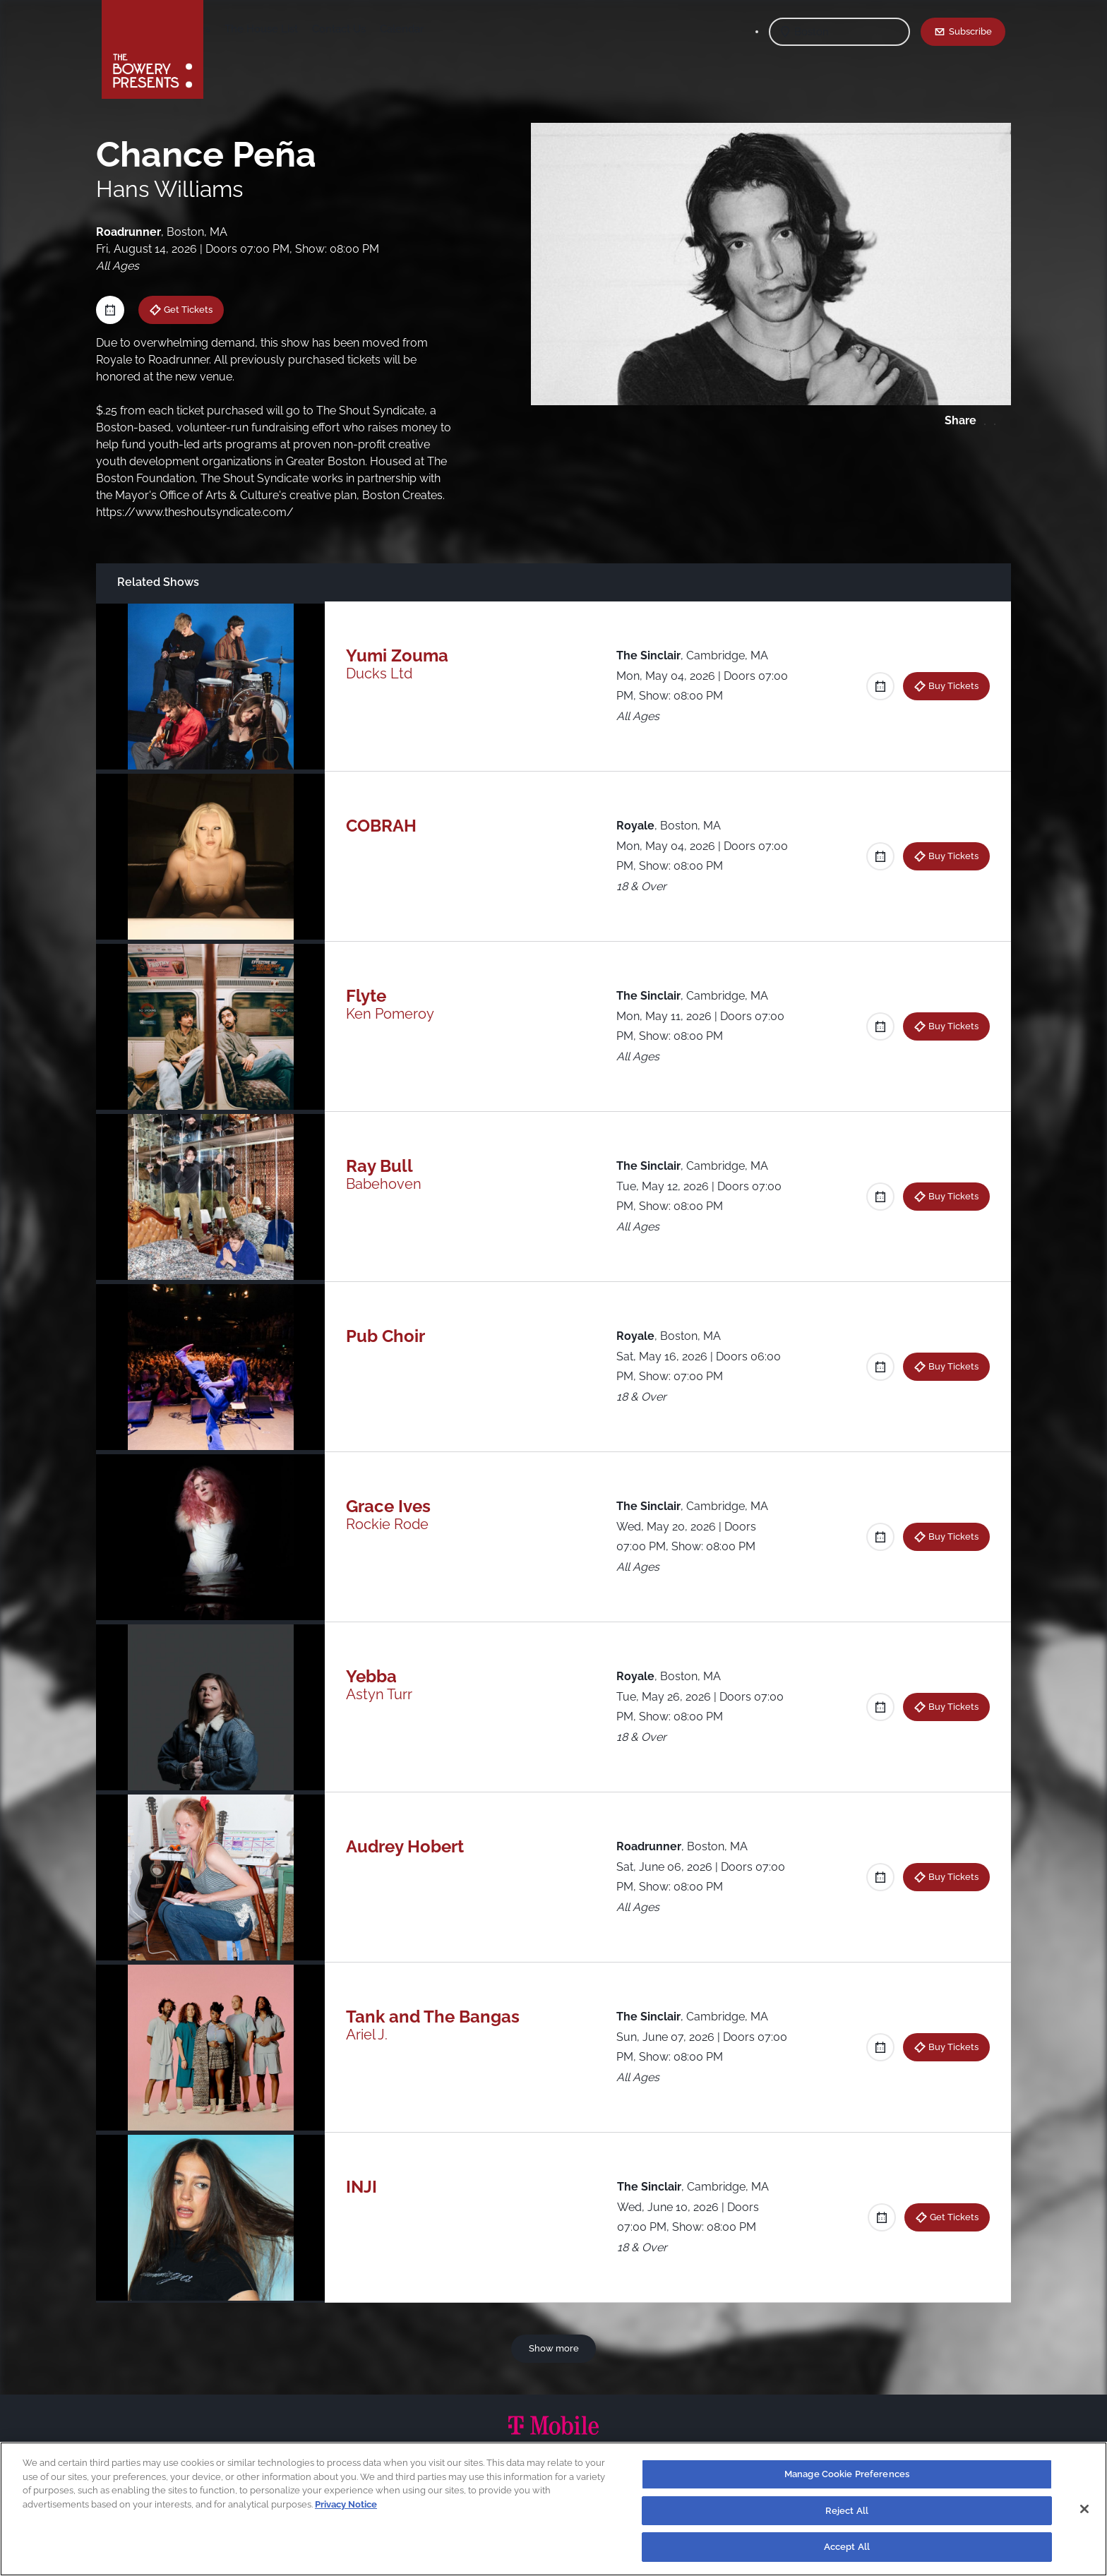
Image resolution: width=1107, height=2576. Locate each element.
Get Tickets (188, 309)
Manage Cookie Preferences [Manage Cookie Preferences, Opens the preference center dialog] (846, 2474)
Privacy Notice (346, 2504)
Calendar (512, 29)
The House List (372, 29)
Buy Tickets (953, 685)
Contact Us (450, 29)
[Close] (1084, 2508)
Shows (234, 29)
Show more (554, 2348)
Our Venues (293, 29)
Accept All (847, 2546)
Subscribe (970, 31)
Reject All (846, 2510)
